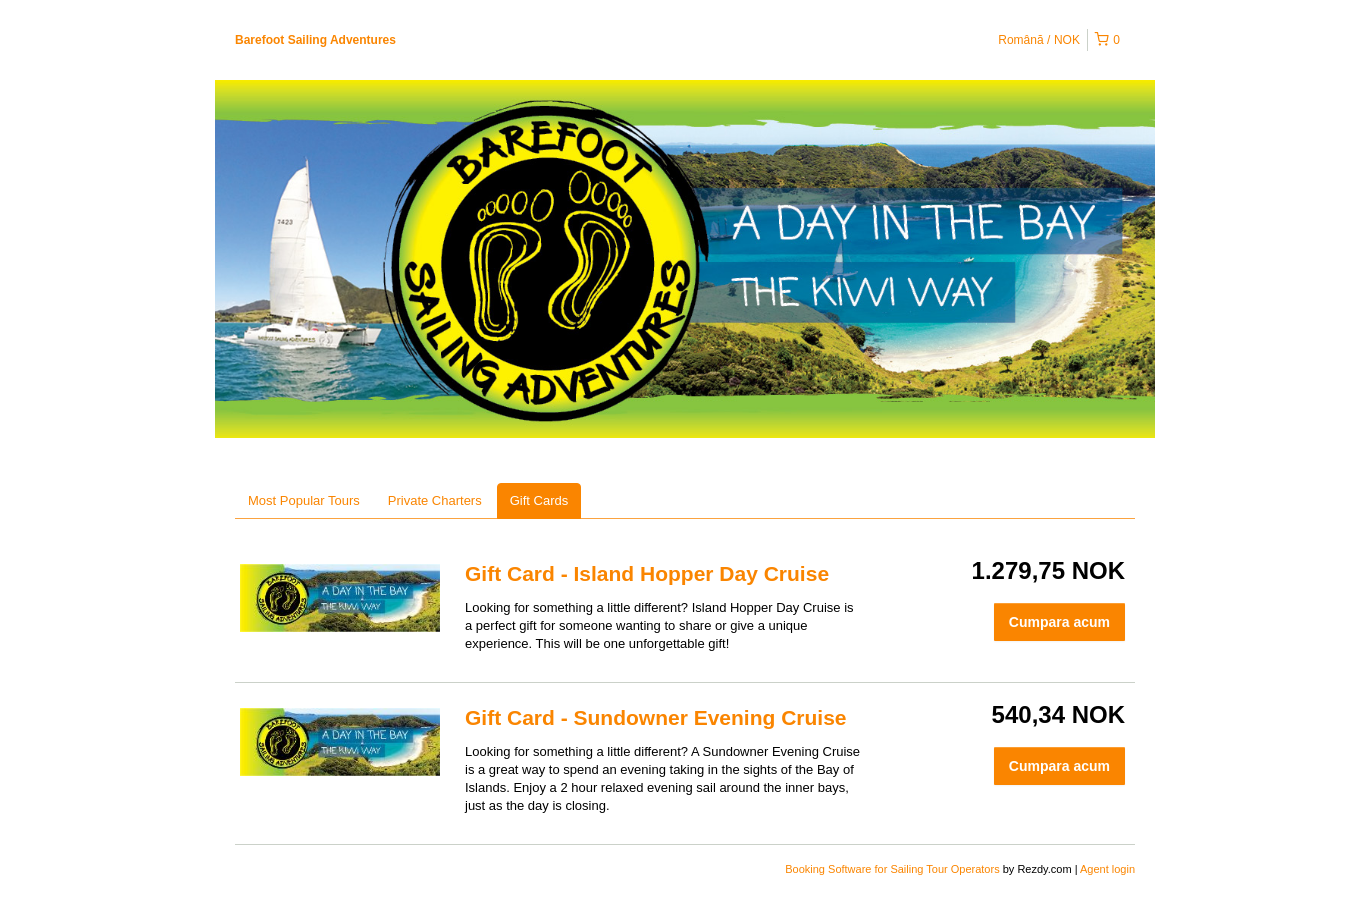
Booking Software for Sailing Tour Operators (893, 869)
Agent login (1107, 869)
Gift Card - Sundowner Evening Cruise (656, 717)
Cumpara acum (1059, 622)
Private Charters (435, 500)
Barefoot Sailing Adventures (315, 40)
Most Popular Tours (304, 500)
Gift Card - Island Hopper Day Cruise (647, 573)
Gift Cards (539, 500)
